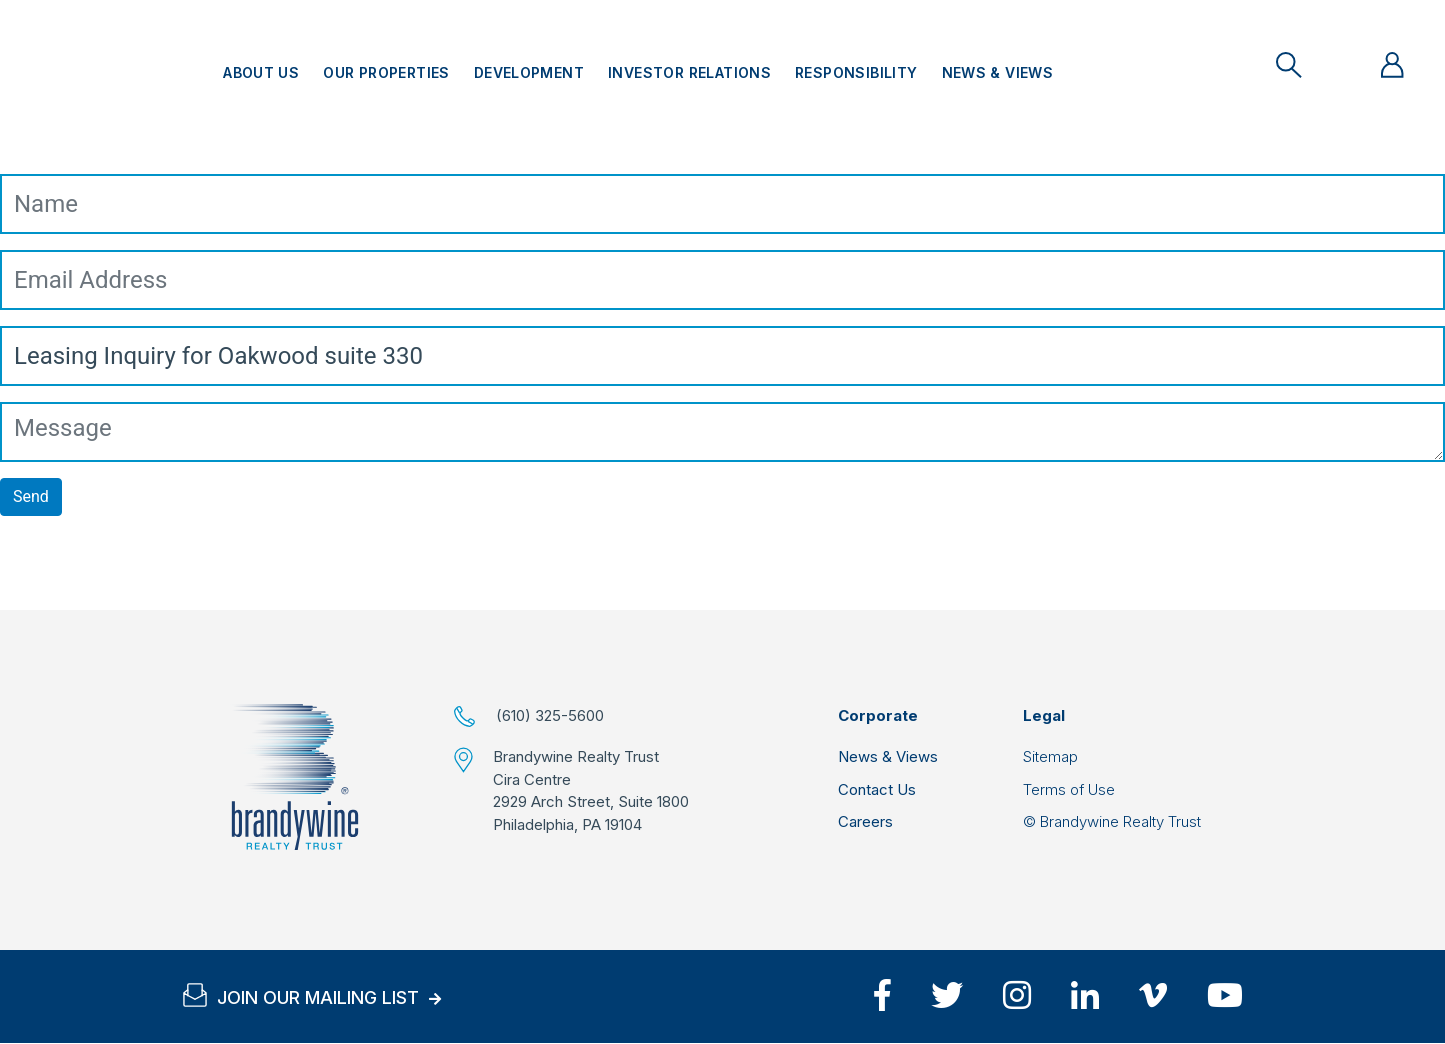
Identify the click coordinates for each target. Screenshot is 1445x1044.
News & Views (998, 72)
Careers (865, 821)
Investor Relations (689, 72)
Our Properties (386, 72)
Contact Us (877, 789)
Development (529, 72)
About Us (261, 72)
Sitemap (1050, 756)
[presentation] (152, 571)
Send (31, 496)
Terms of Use (1069, 789)
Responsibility (856, 72)
